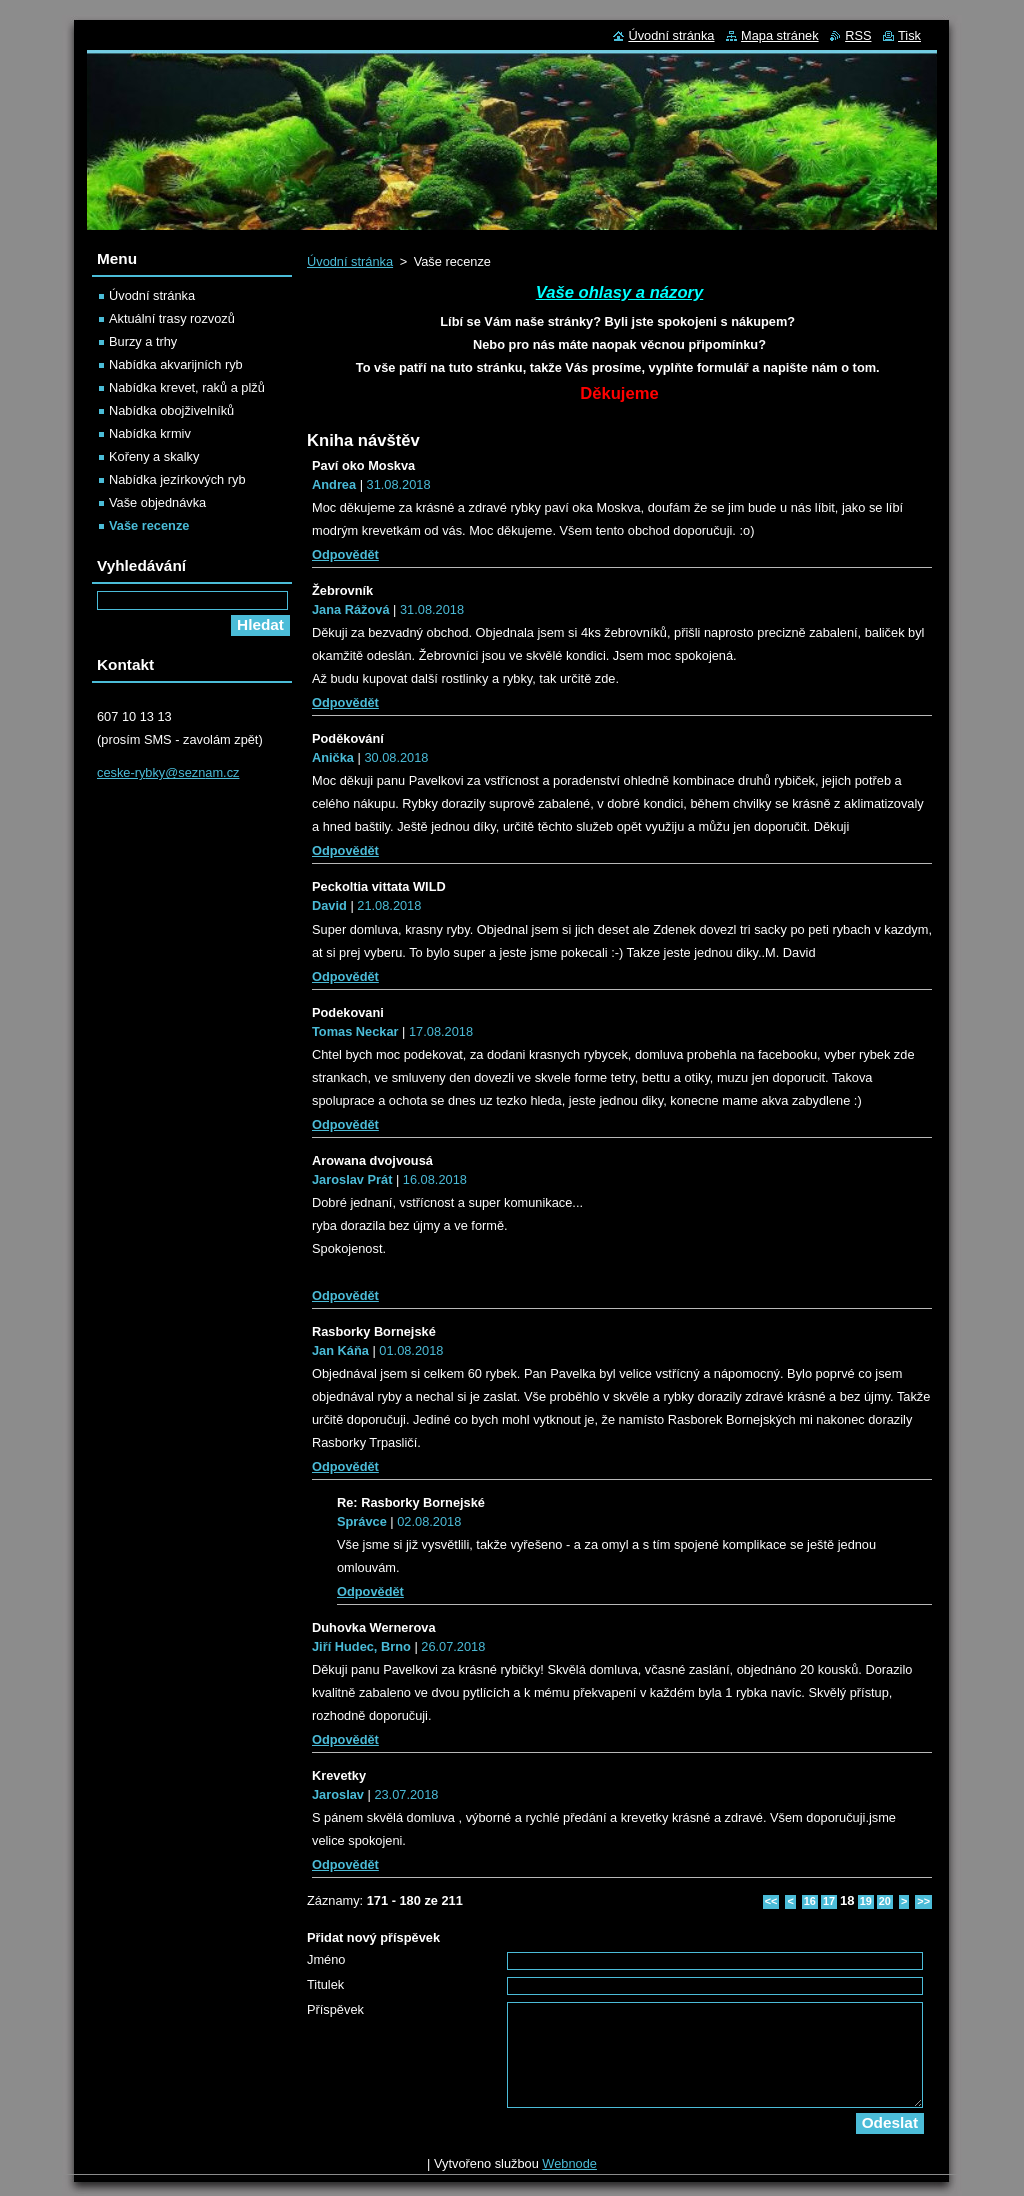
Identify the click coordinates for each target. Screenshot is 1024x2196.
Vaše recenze (149, 525)
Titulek (325, 1984)
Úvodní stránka (350, 261)
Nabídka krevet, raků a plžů (187, 387)
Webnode (569, 2163)
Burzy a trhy (143, 341)
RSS (858, 35)
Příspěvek (335, 2009)
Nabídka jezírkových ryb (177, 479)
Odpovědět (345, 554)
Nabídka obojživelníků (171, 410)
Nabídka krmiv (150, 433)
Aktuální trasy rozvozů (172, 318)
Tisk (909, 35)
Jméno (326, 1959)
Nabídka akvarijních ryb (176, 364)
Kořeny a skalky (154, 456)
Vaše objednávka (157, 502)
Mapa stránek (780, 35)
